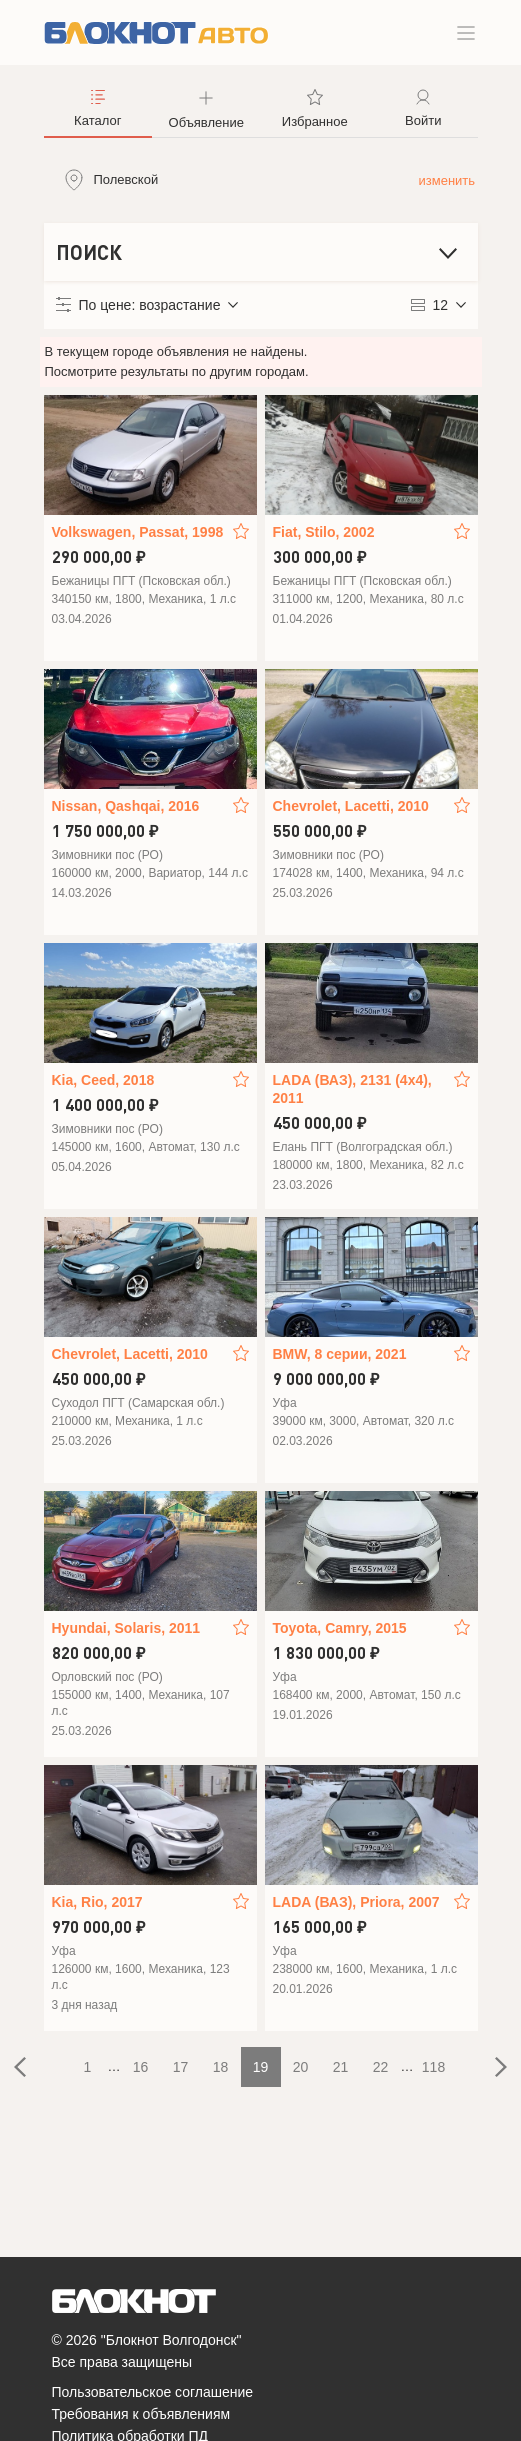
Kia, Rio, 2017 (97, 1902)
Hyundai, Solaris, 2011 (126, 1628)
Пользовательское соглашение (153, 2392)
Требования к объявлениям (141, 2414)
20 (301, 2067)
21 (341, 2067)
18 (221, 2067)
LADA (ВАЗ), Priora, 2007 (356, 1902)
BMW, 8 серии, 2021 (340, 1354)
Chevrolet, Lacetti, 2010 (351, 806)
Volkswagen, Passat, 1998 (138, 532)
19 (261, 2067)
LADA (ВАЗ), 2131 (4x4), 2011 (352, 1089)
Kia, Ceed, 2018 (103, 1080)
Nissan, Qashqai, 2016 (126, 806)
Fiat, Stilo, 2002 (324, 532)
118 (433, 2067)
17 (181, 2067)
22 (381, 2067)
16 (141, 2067)
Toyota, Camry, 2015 (340, 1628)
